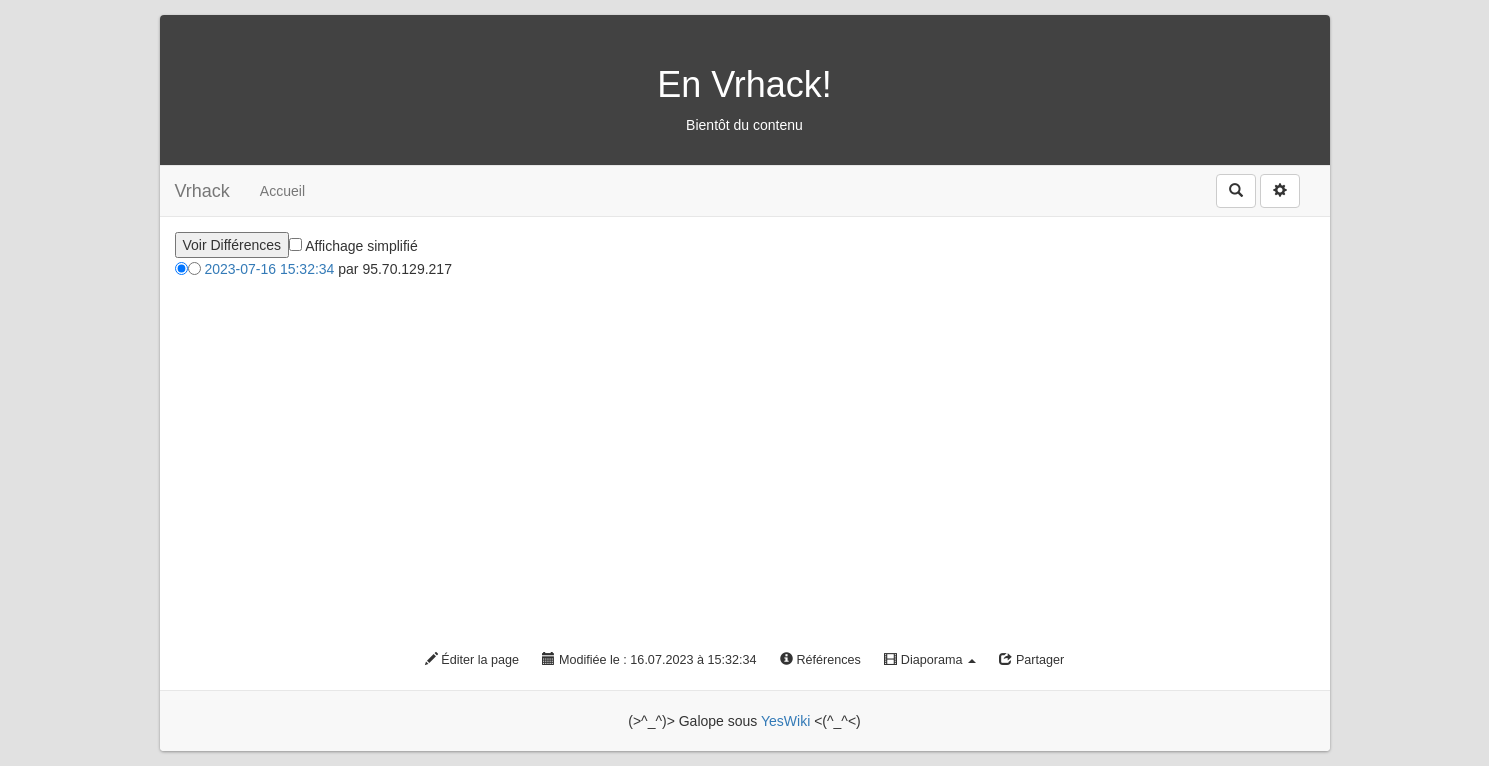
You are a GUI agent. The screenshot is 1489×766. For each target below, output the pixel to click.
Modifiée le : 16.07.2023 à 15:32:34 (649, 660)
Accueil (282, 191)
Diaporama (930, 660)
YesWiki (785, 721)
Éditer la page (472, 660)
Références (820, 660)
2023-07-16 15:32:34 (269, 269)
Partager (1031, 660)
